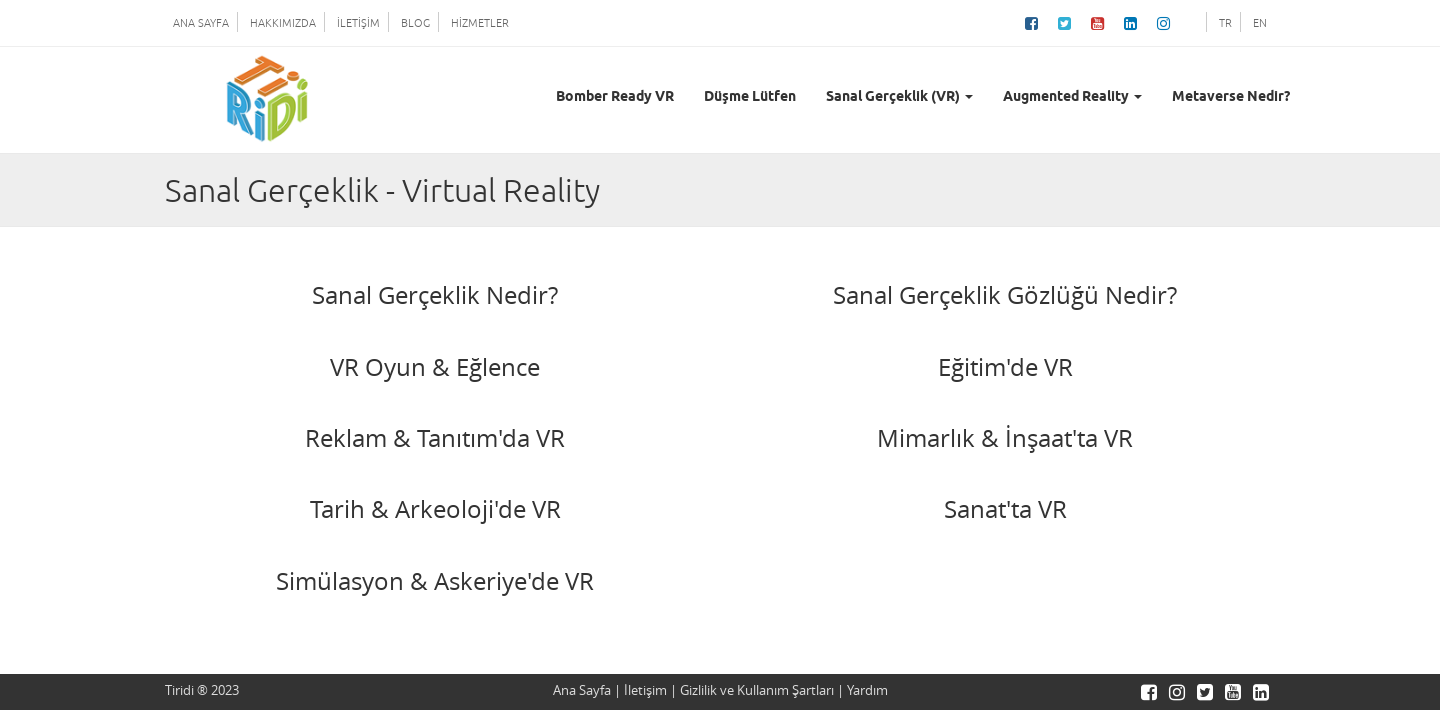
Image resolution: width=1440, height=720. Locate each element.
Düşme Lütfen (750, 97)
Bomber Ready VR (615, 97)
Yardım (867, 690)
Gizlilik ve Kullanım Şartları (757, 690)
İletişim (645, 690)
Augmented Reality (1072, 97)
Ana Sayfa (582, 690)
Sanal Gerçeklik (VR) (899, 97)
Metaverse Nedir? (1231, 97)
